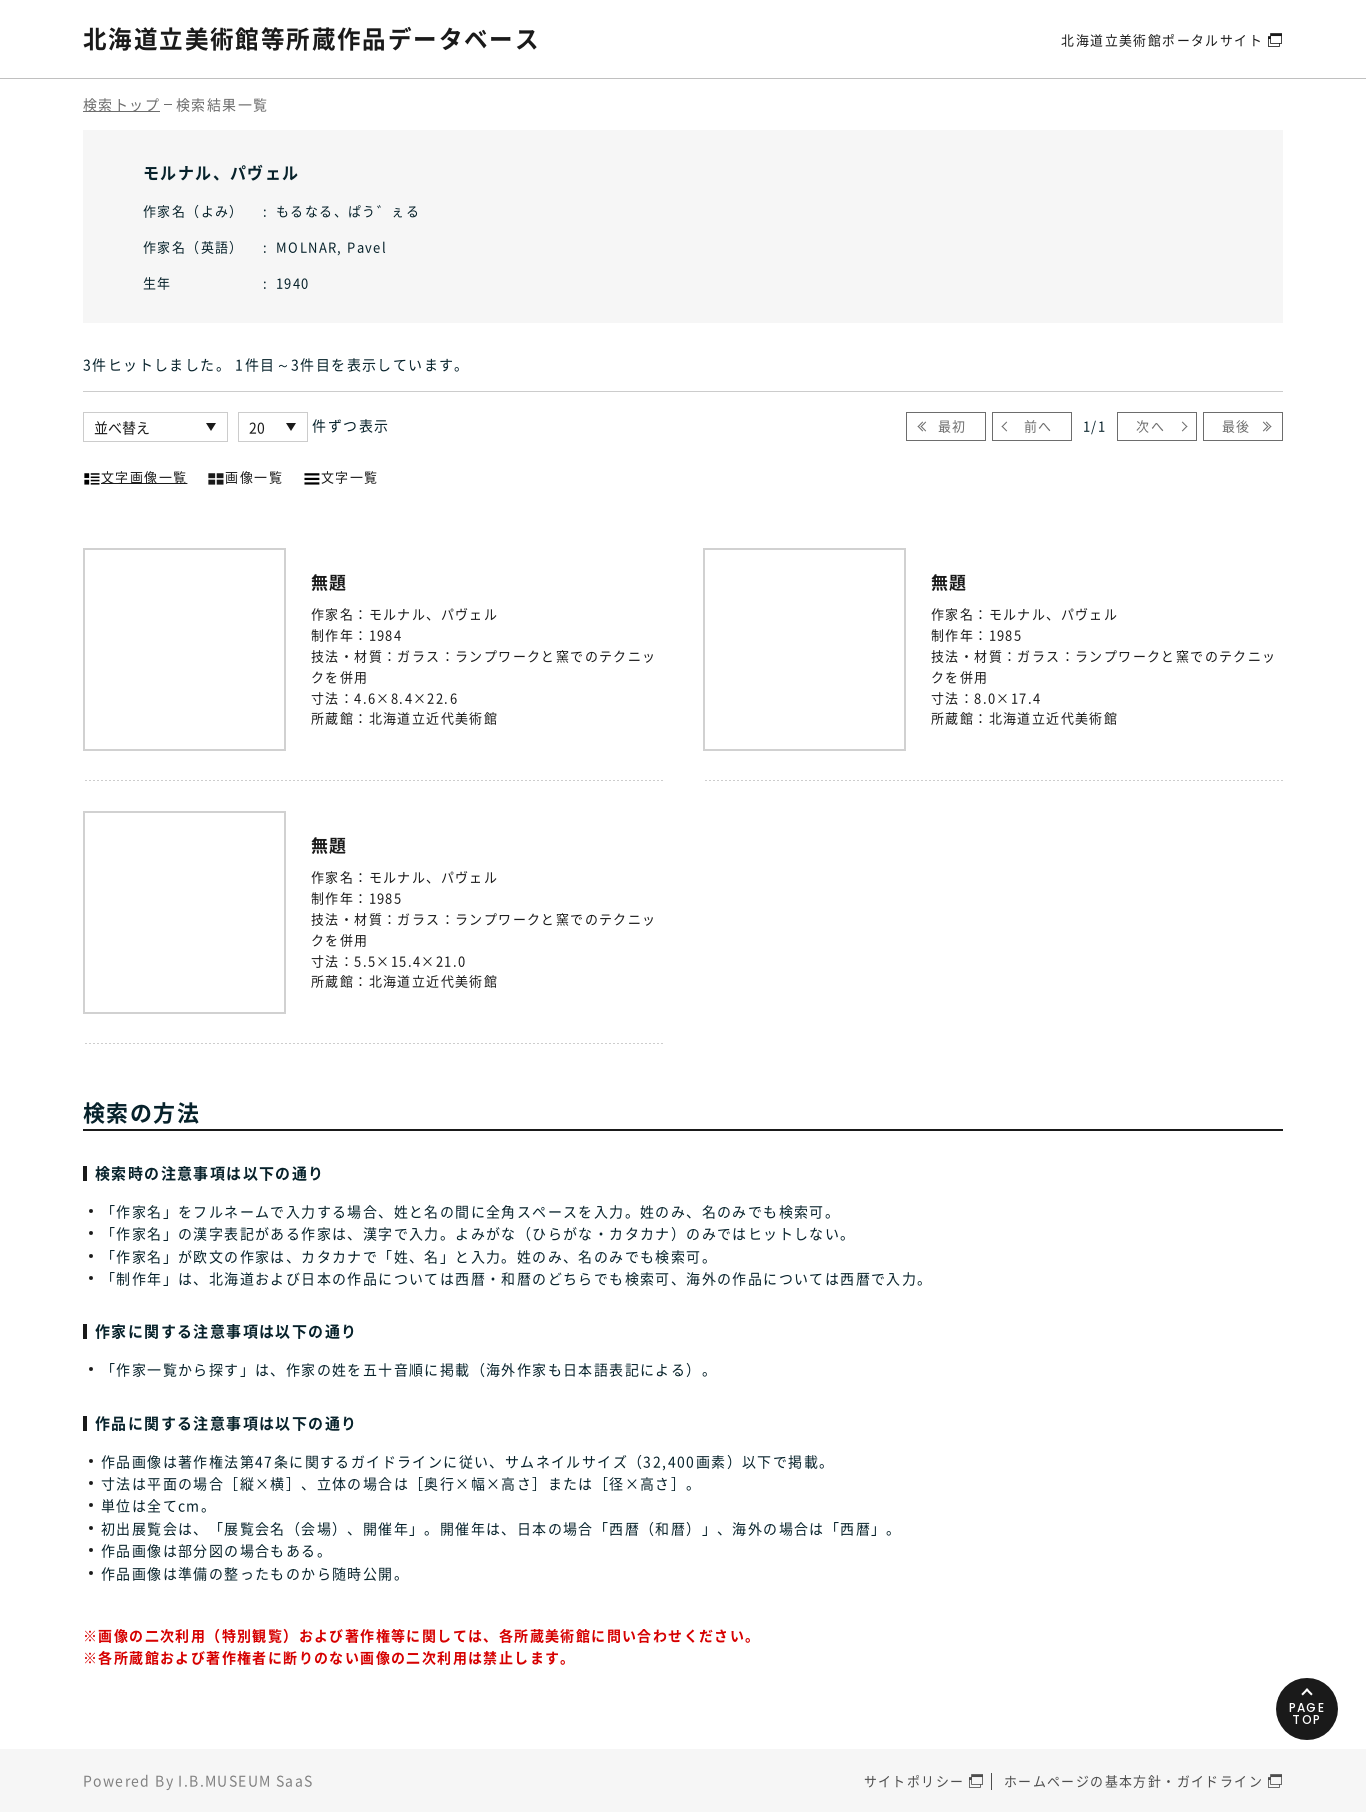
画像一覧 (245, 475)
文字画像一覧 (135, 475)
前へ (1038, 425)
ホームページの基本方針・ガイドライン (1133, 1780)
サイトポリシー (914, 1780)
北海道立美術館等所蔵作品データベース (311, 38)
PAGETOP (1305, 1705)
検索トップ (121, 104)
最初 (952, 425)
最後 (1236, 425)
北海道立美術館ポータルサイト (1162, 38)
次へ (1150, 425)
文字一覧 (341, 475)
